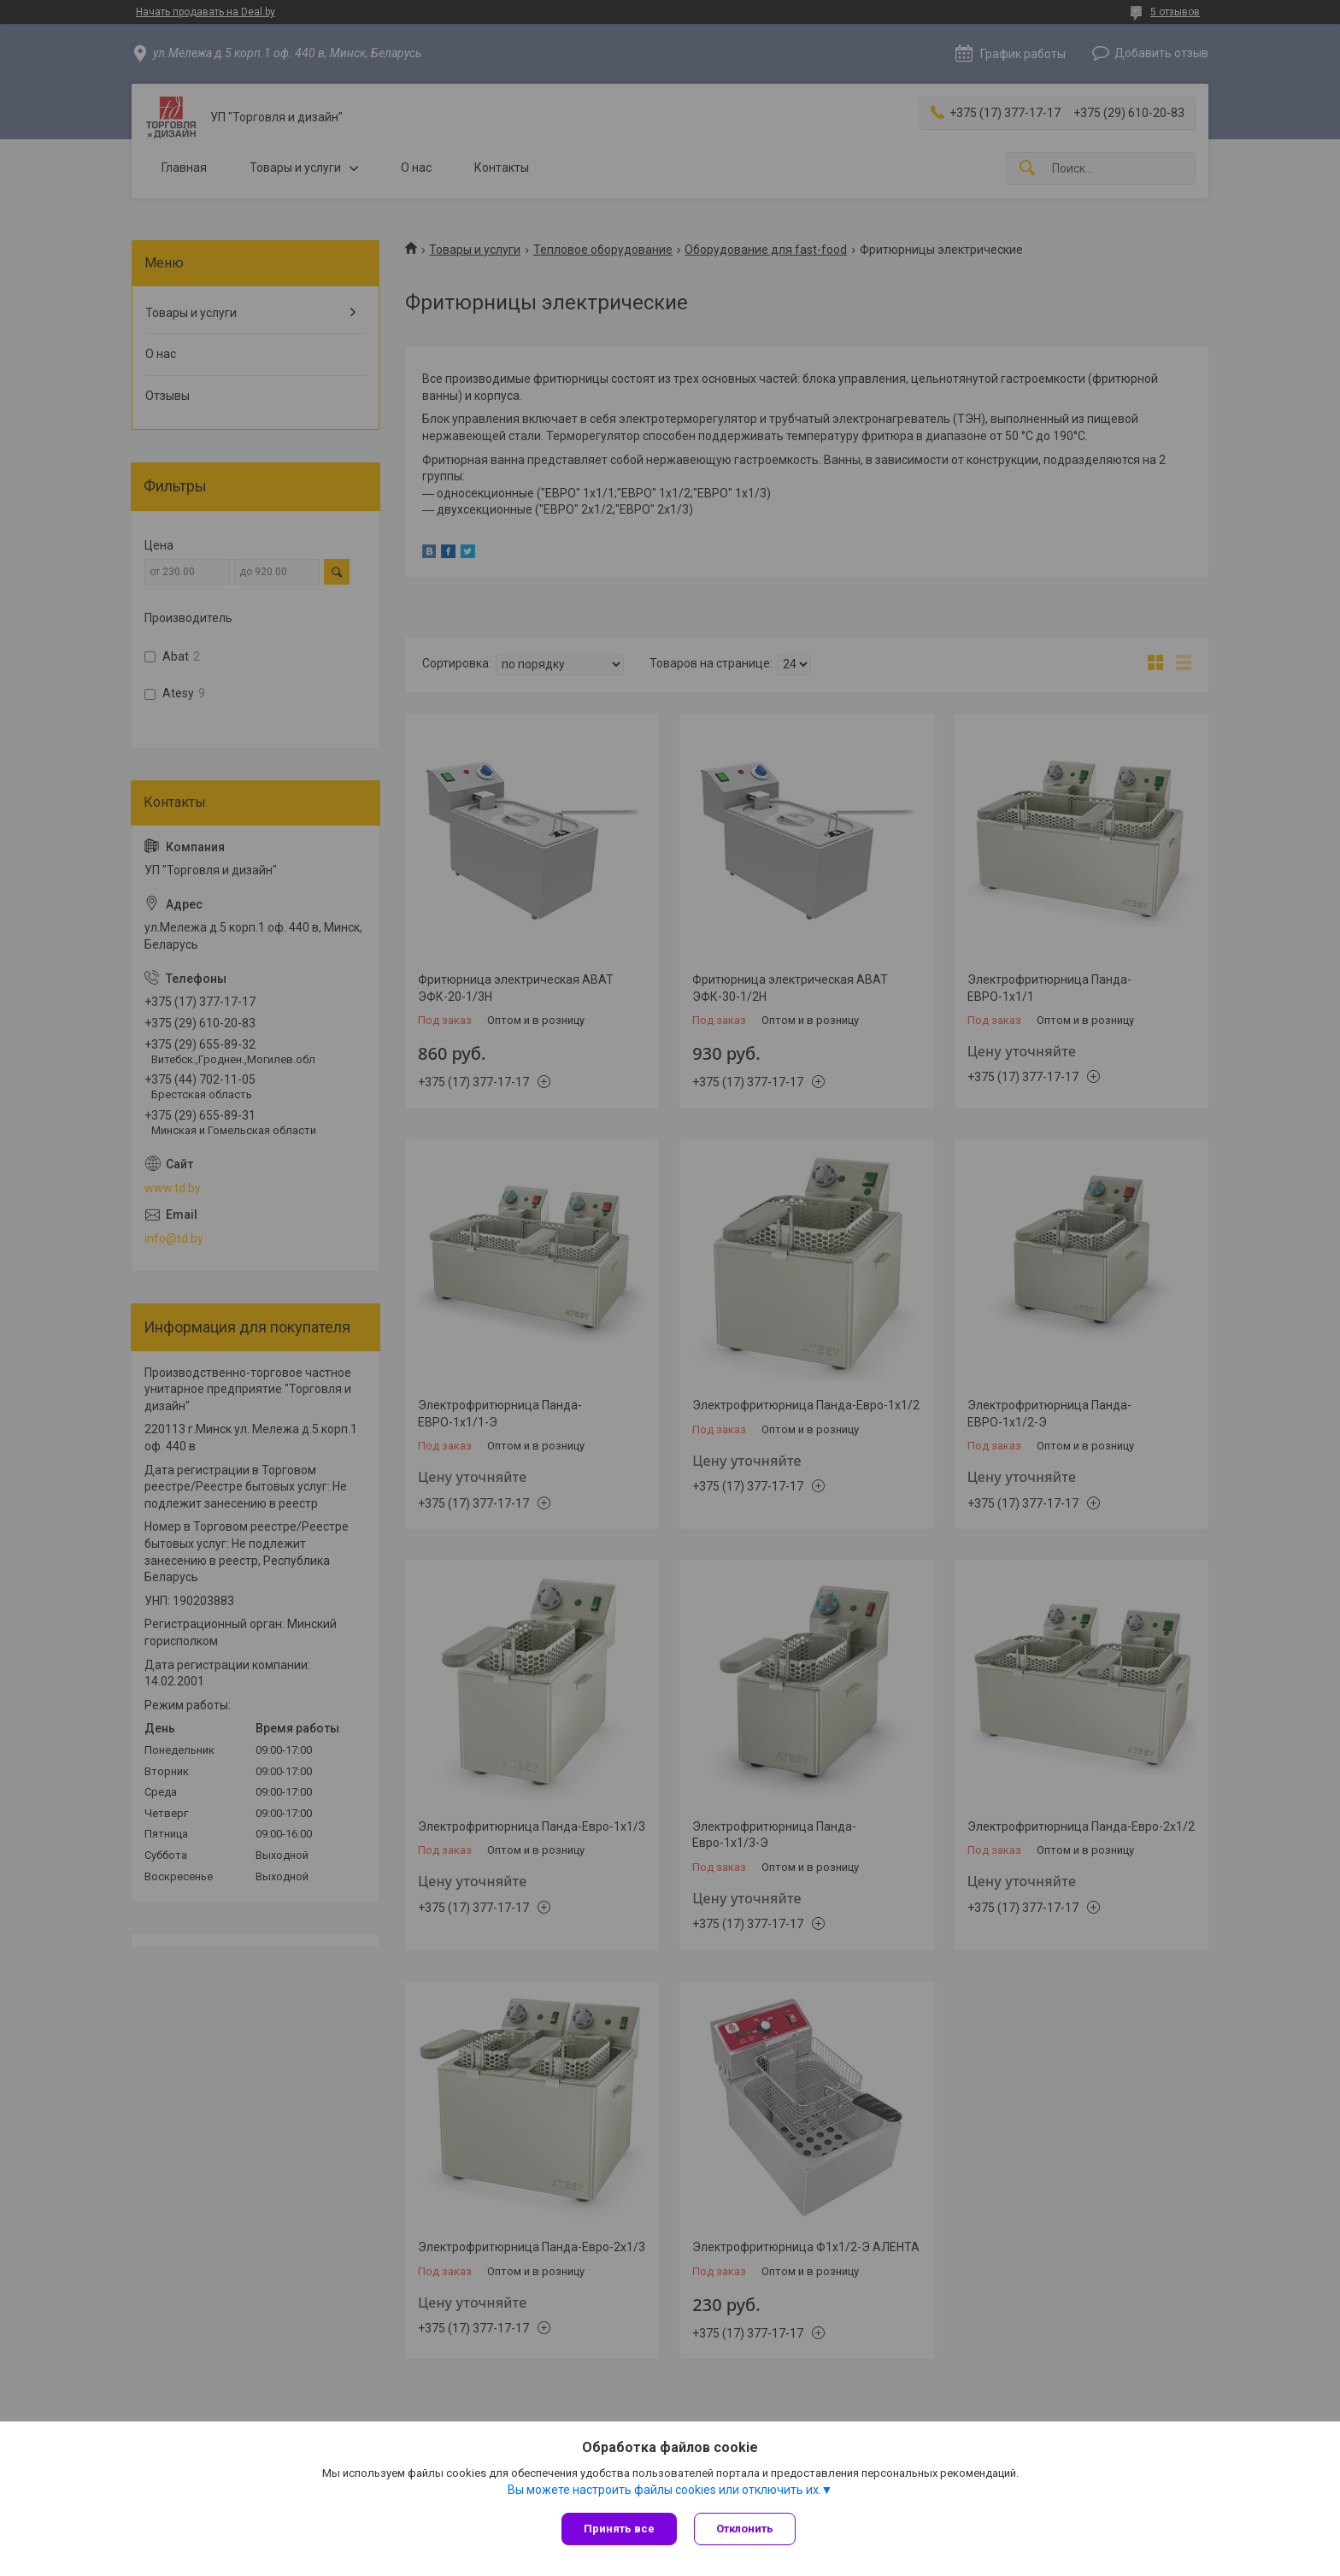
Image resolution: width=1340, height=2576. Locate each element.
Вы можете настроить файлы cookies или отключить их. (664, 2490)
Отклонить (744, 2528)
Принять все (619, 2528)
